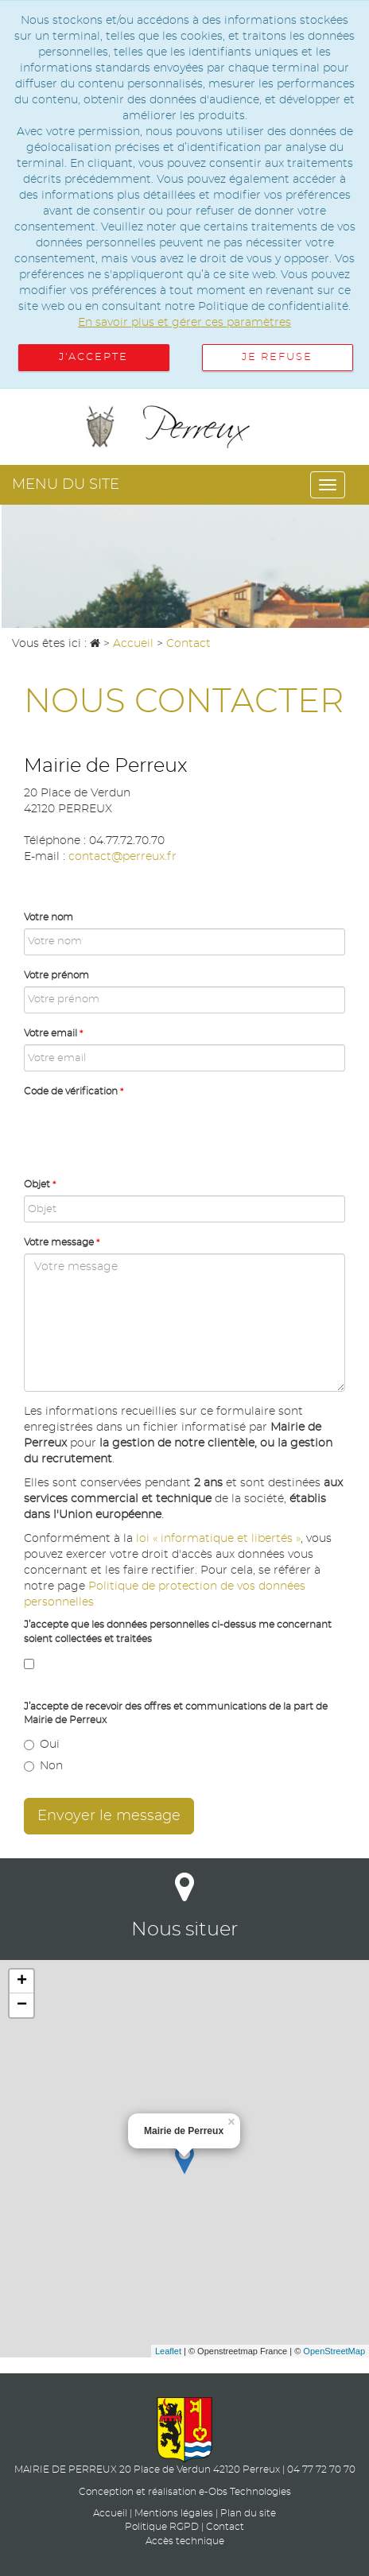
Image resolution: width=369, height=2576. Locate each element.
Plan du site (248, 2513)
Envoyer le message (109, 1816)
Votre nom (48, 917)
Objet (40, 1184)
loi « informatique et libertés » (218, 1538)
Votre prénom (56, 975)
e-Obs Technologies (245, 2492)
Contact (225, 2526)
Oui (42, 1744)
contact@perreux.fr (122, 856)
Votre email (53, 1033)
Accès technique (185, 2541)
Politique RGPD (162, 2526)
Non (43, 1766)
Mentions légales (173, 2513)
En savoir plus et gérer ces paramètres (184, 322)
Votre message (61, 1242)
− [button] (22, 2005)
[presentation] (145, 1133)
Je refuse (277, 357)
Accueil (110, 2513)
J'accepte (93, 357)
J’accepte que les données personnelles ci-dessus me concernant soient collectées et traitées (178, 1631)
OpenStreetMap (334, 2351)
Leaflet (168, 2351)
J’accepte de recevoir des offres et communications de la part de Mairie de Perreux (176, 1713)
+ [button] (22, 1981)
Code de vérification (73, 1091)
